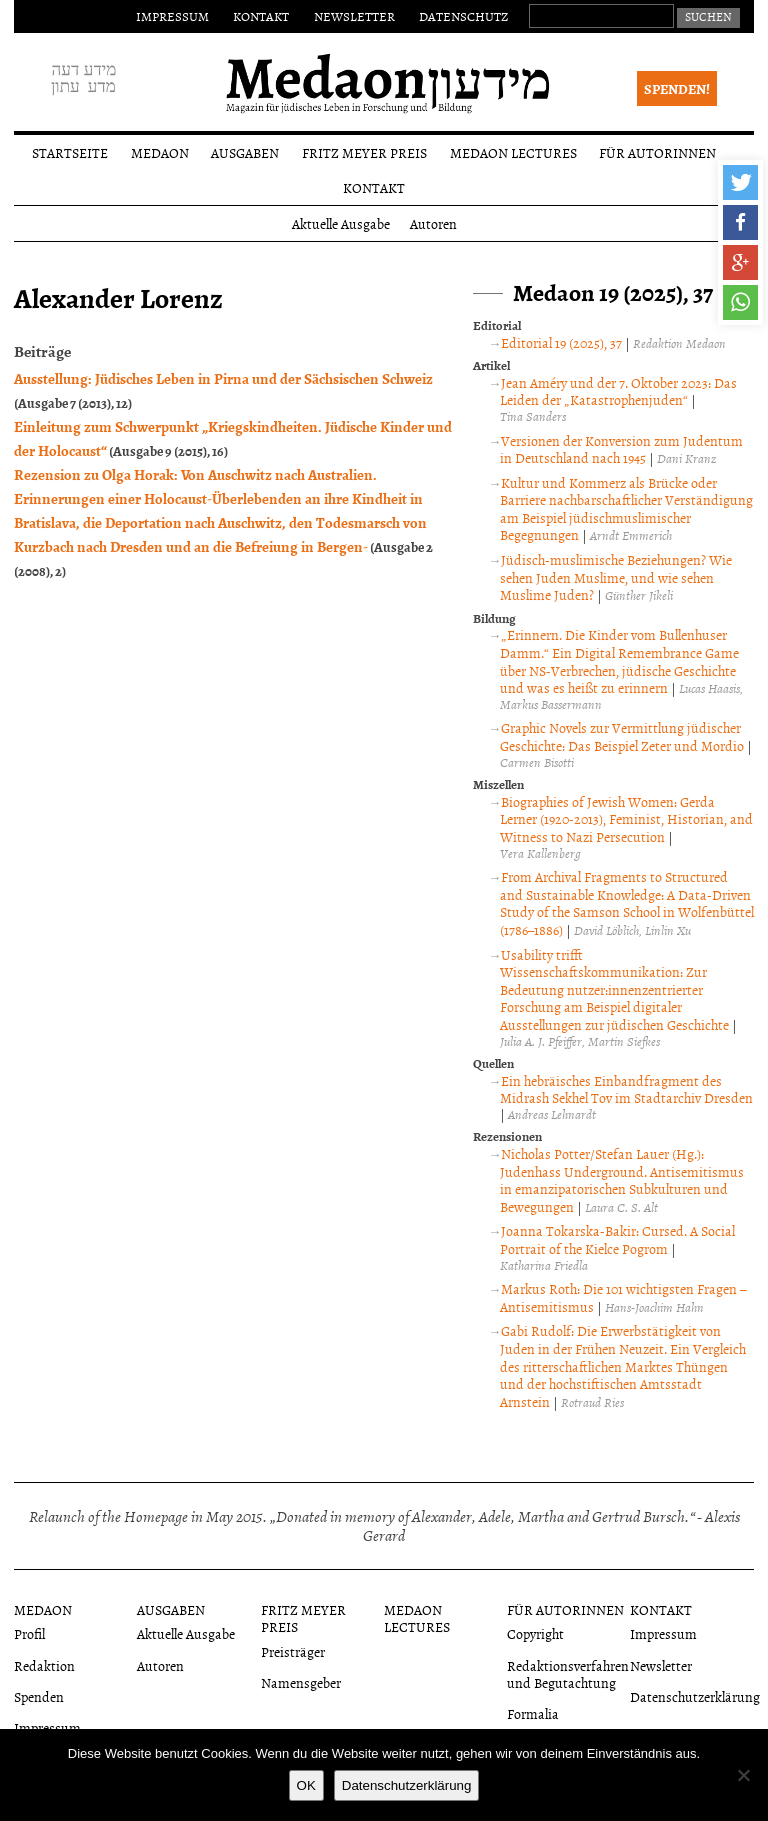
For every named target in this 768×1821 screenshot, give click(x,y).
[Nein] (743, 1775)
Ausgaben (245, 152)
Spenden (39, 1696)
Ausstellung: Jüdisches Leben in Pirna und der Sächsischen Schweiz (223, 378)
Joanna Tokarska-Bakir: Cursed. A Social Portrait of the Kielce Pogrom (617, 1239)
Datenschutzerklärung (695, 1696)
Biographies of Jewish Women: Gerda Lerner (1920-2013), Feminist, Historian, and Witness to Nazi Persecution (626, 819)
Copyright (535, 1633)
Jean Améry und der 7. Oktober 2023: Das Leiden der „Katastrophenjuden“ (618, 391)
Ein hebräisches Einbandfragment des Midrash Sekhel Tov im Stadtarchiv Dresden (626, 1089)
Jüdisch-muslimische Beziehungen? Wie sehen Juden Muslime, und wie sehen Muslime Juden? (616, 577)
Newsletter (354, 16)
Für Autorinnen (657, 152)
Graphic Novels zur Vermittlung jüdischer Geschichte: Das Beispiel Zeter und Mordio (622, 736)
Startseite (70, 152)
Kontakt (261, 16)
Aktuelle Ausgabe (341, 223)
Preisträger (293, 1651)
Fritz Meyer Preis (364, 152)
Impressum (172, 16)
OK (306, 1785)
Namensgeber (301, 1682)
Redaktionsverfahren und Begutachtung (568, 1674)
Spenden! (677, 88)
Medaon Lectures (513, 152)
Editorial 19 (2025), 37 (561, 342)
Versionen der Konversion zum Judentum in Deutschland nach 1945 (621, 449)
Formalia (533, 1713)
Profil (29, 1633)
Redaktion (44, 1665)
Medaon (160, 152)
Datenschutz (463, 16)
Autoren (433, 223)
